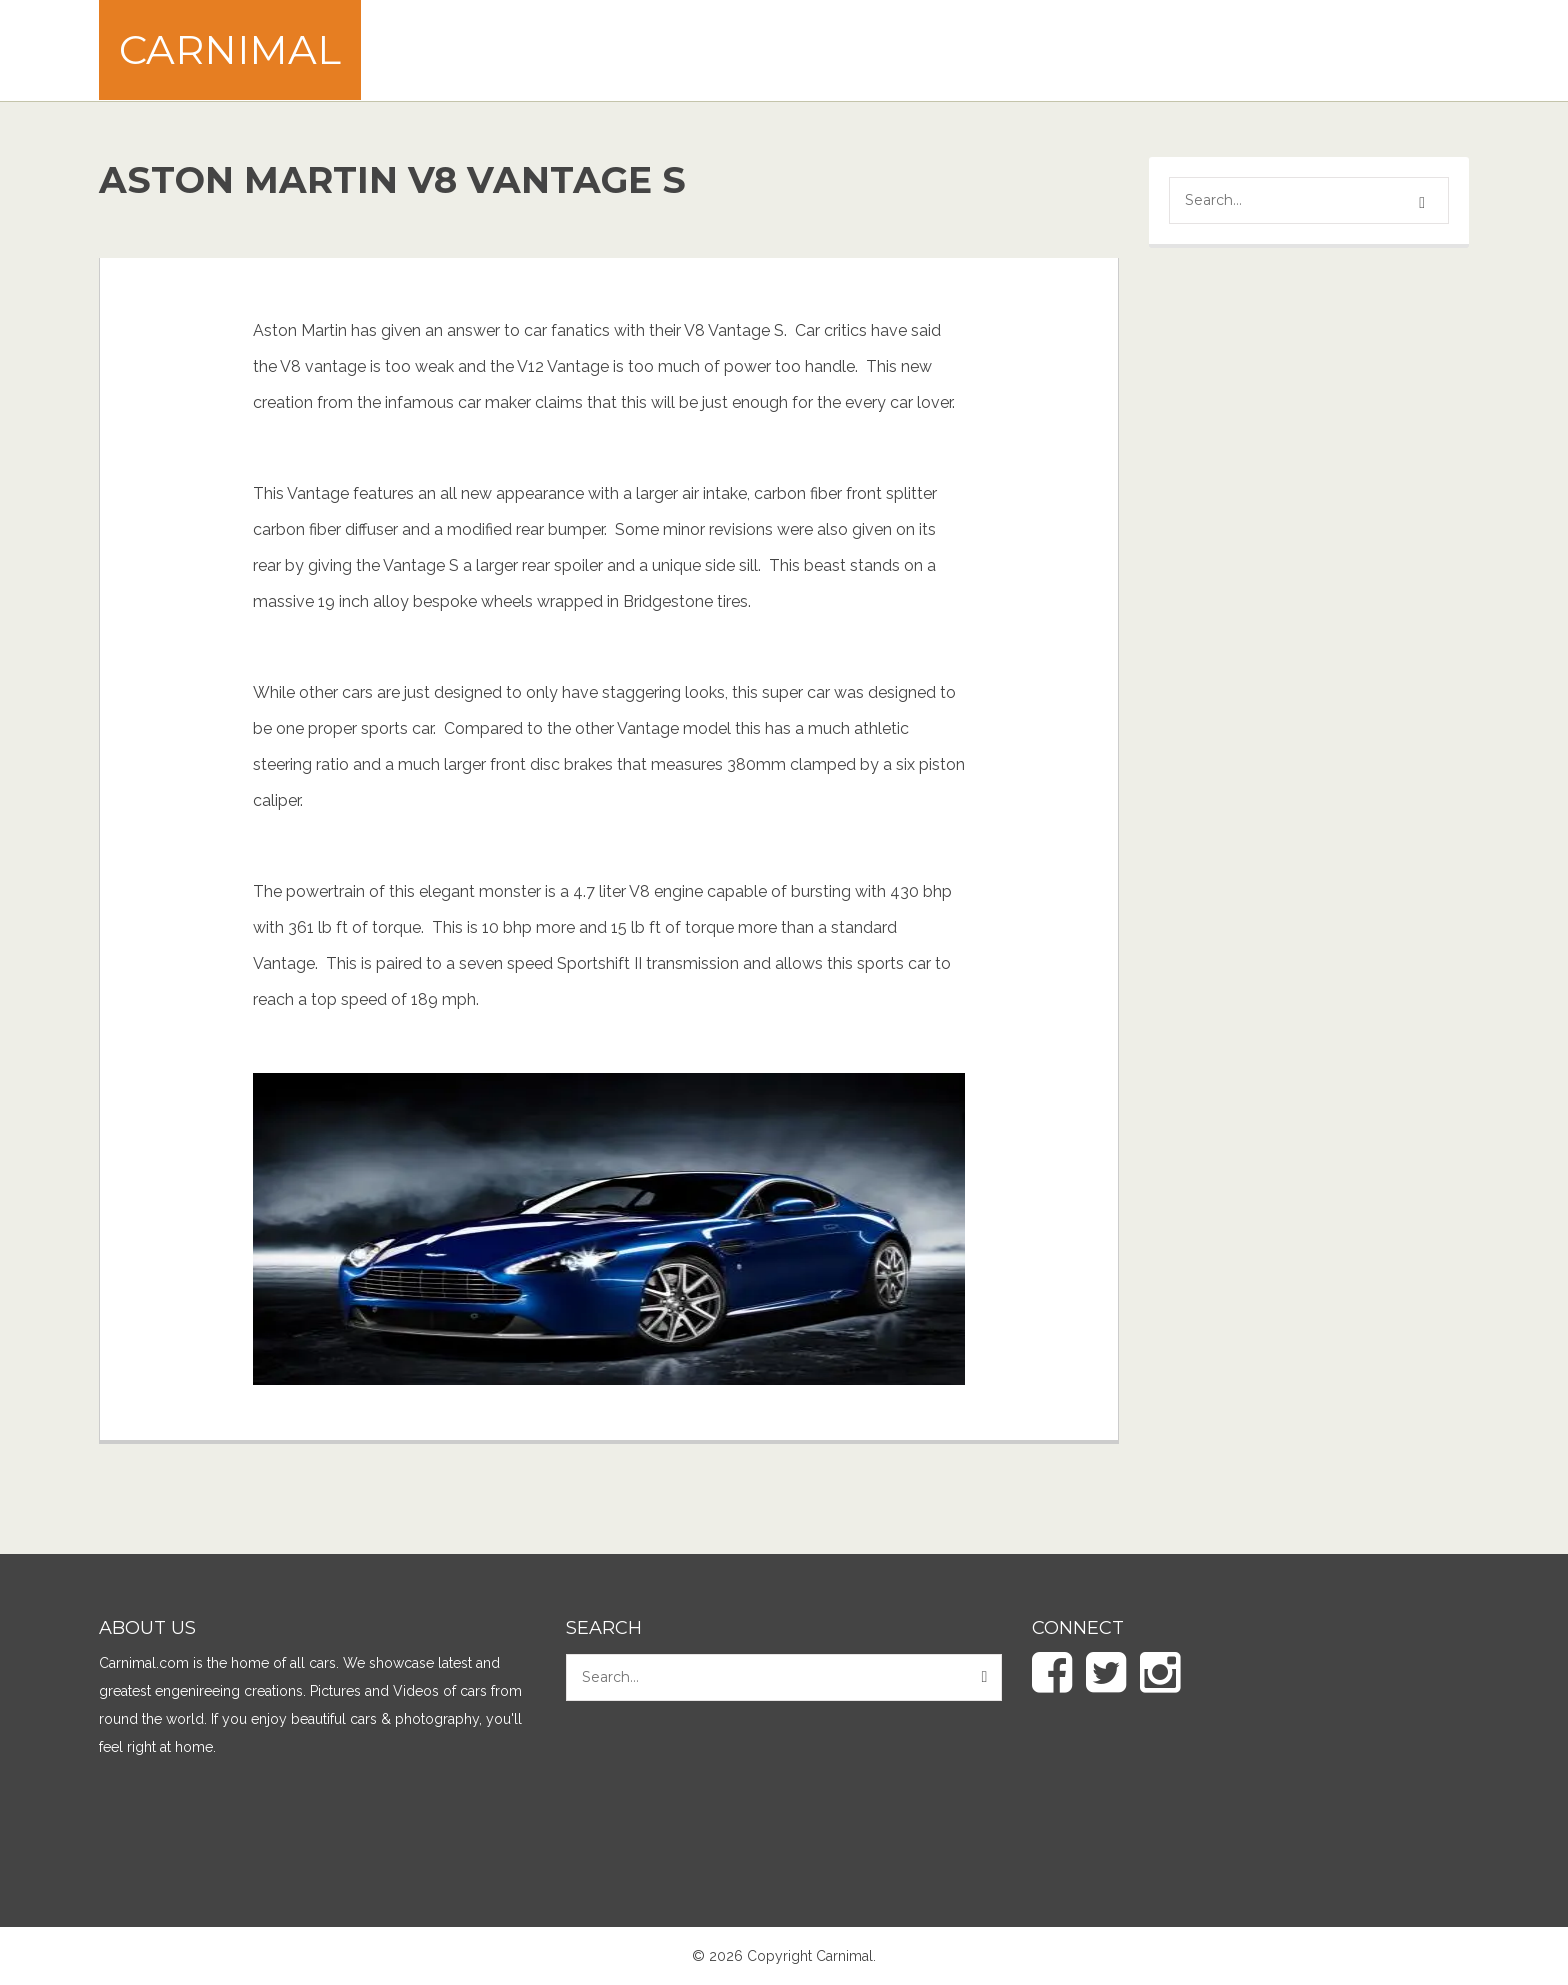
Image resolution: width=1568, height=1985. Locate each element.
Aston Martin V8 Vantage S (392, 180)
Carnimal (230, 49)
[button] (1425, 203)
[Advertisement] (1105, 50)
